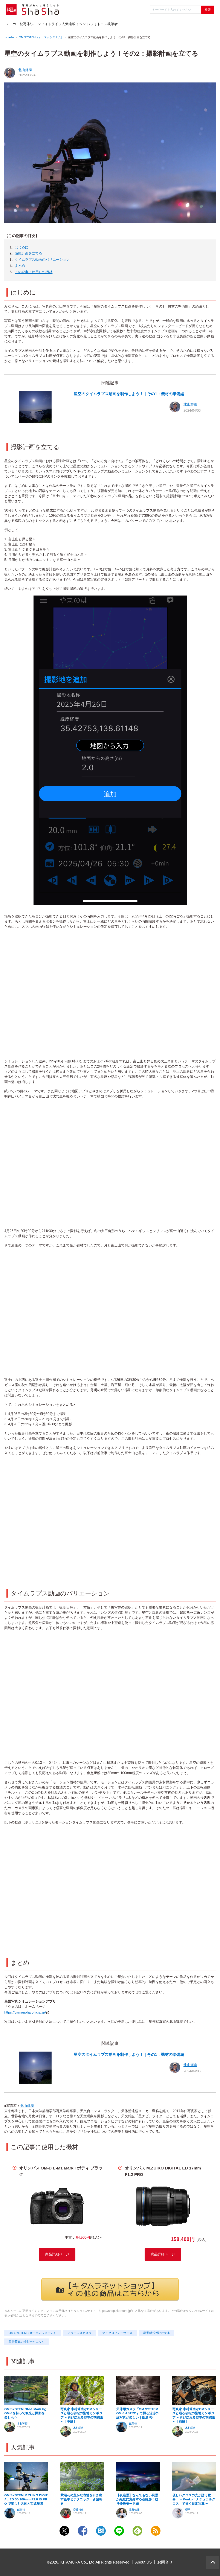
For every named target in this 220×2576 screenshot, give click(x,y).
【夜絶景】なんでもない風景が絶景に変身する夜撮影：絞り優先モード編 (137, 2500)
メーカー (21, 25)
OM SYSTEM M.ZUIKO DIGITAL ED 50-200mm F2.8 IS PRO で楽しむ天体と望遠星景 (26, 2500)
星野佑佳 (134, 2510)
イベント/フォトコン (164, 25)
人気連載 (125, 25)
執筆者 (201, 25)
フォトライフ (91, 25)
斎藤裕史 (78, 2510)
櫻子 (187, 2510)
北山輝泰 (25, 71)
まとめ (20, 267)
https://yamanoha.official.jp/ (26, 2013)
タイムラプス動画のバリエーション (42, 260)
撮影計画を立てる (28, 254)
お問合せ (165, 2562)
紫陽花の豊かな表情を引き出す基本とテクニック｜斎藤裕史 (81, 2500)
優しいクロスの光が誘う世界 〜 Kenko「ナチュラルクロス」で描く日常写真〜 (193, 2500)
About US (143, 2562)
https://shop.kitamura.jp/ (115, 2312)
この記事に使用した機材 (33, 273)
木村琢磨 (22, 2424)
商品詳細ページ (57, 2255)
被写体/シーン (54, 25)
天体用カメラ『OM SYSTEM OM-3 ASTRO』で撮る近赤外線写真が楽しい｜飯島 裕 (137, 2414)
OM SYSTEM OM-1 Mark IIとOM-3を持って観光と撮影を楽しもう (25, 2414)
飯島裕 (133, 2424)
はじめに (21, 248)
